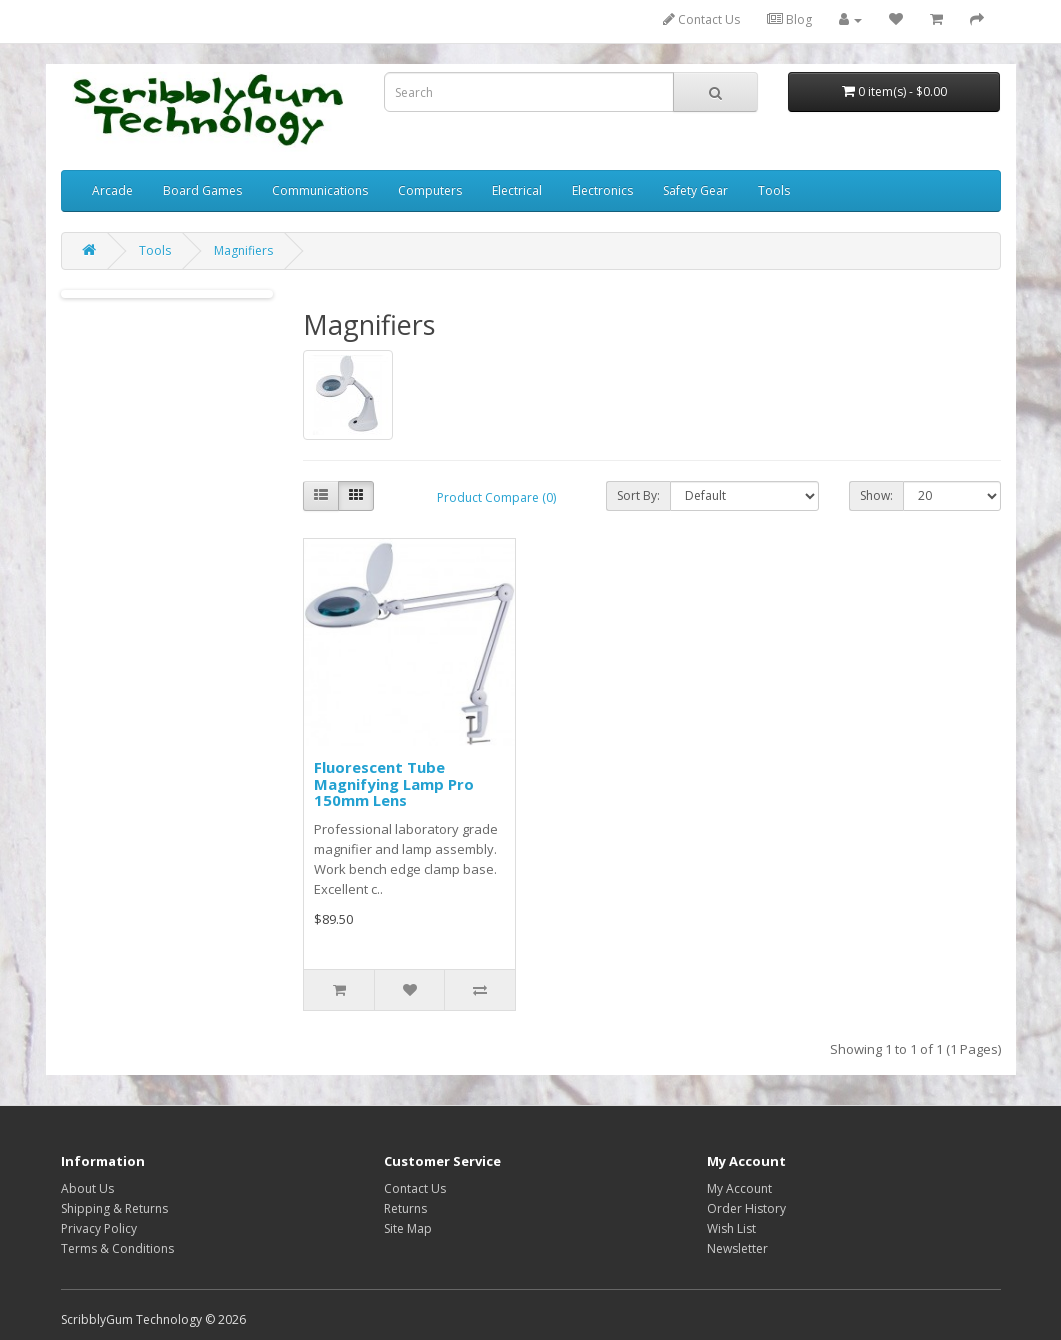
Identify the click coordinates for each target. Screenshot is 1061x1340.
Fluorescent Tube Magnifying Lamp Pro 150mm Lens (394, 783)
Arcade (112, 190)
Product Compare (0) (496, 497)
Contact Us (701, 19)
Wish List (731, 1228)
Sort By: (638, 495)
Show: (876, 495)
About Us (87, 1188)
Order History (746, 1208)
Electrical (517, 190)
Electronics (602, 190)
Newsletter (737, 1248)
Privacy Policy (99, 1228)
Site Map (408, 1228)
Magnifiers (243, 250)
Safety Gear (695, 190)
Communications (320, 190)
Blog (789, 19)
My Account (739, 1188)
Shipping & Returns (114, 1208)
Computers (430, 190)
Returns (405, 1208)
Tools (774, 190)
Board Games (202, 190)
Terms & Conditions (117, 1248)
